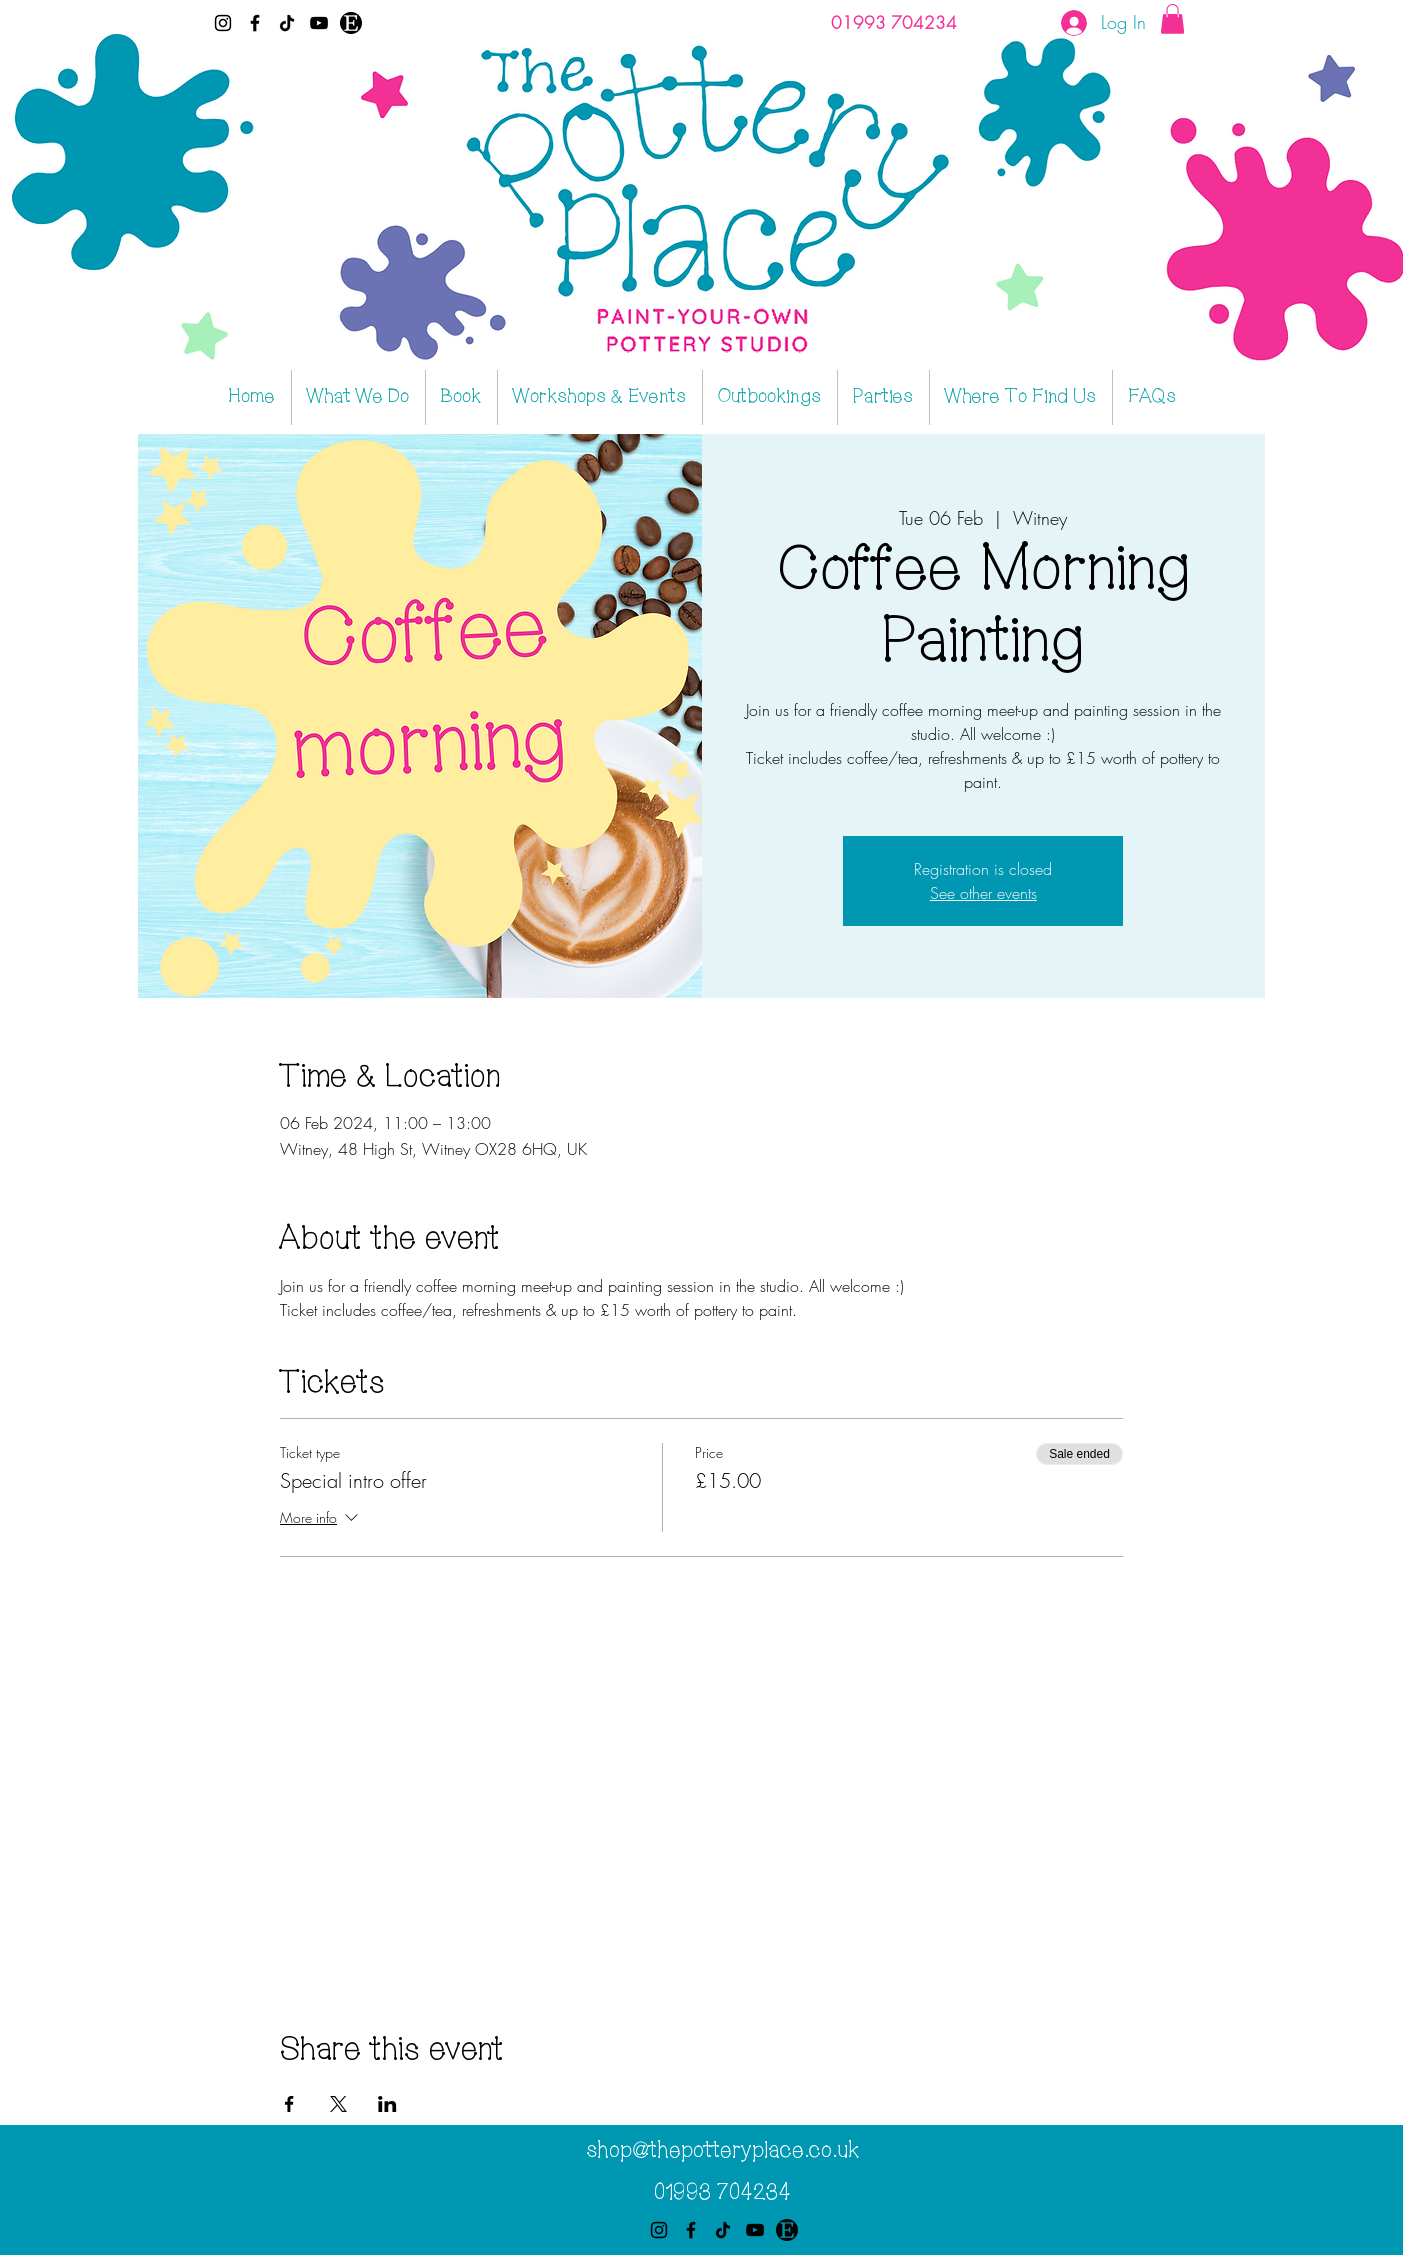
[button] (1172, 19)
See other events (983, 893)
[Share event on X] (338, 2104)
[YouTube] (319, 23)
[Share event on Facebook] (289, 2104)
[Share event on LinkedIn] (387, 2104)
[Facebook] (255, 23)
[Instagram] (223, 23)
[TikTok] (287, 23)
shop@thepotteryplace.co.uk (722, 2151)
